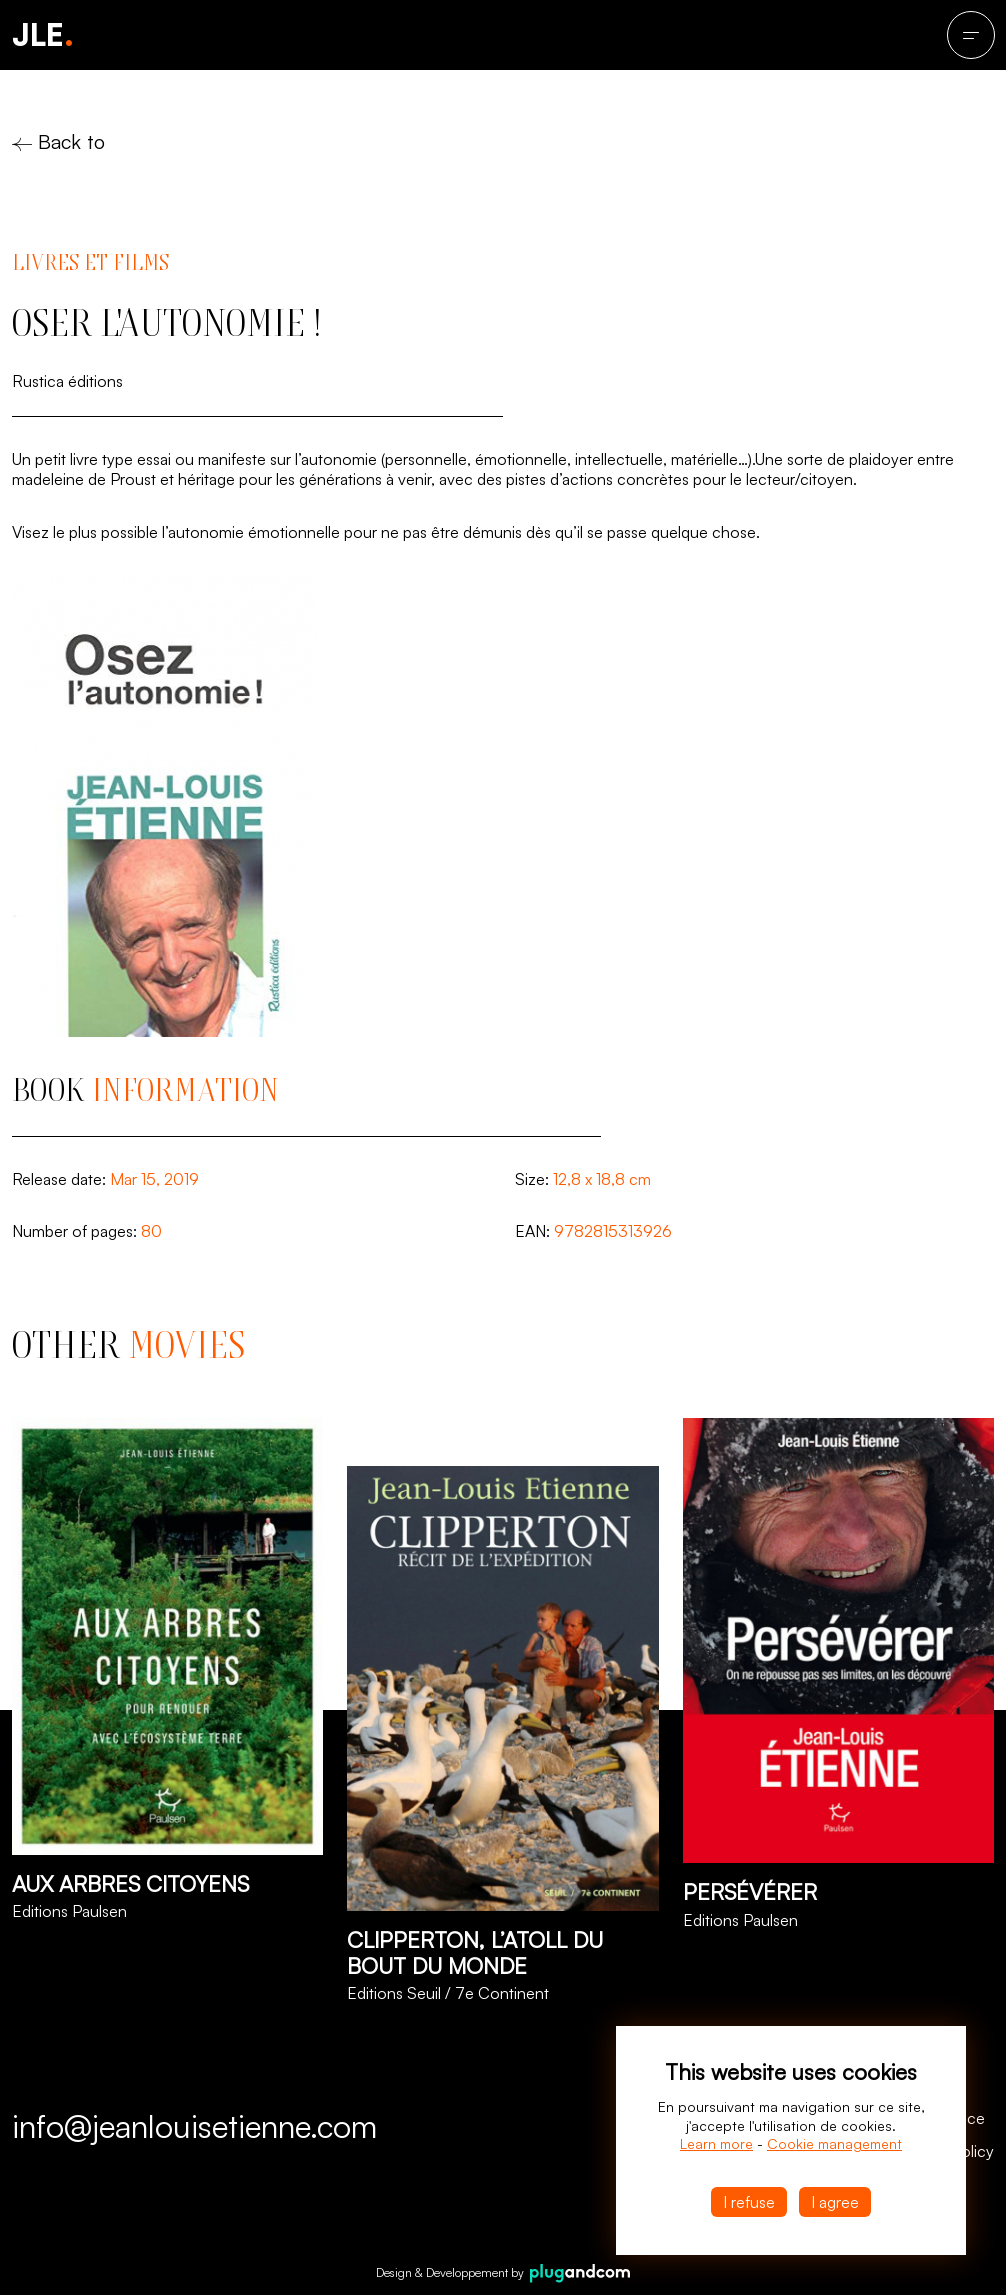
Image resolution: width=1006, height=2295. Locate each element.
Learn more (716, 2143)
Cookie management (834, 2143)
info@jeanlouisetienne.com (194, 2126)
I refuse (749, 2202)
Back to (58, 141)
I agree (835, 2202)
